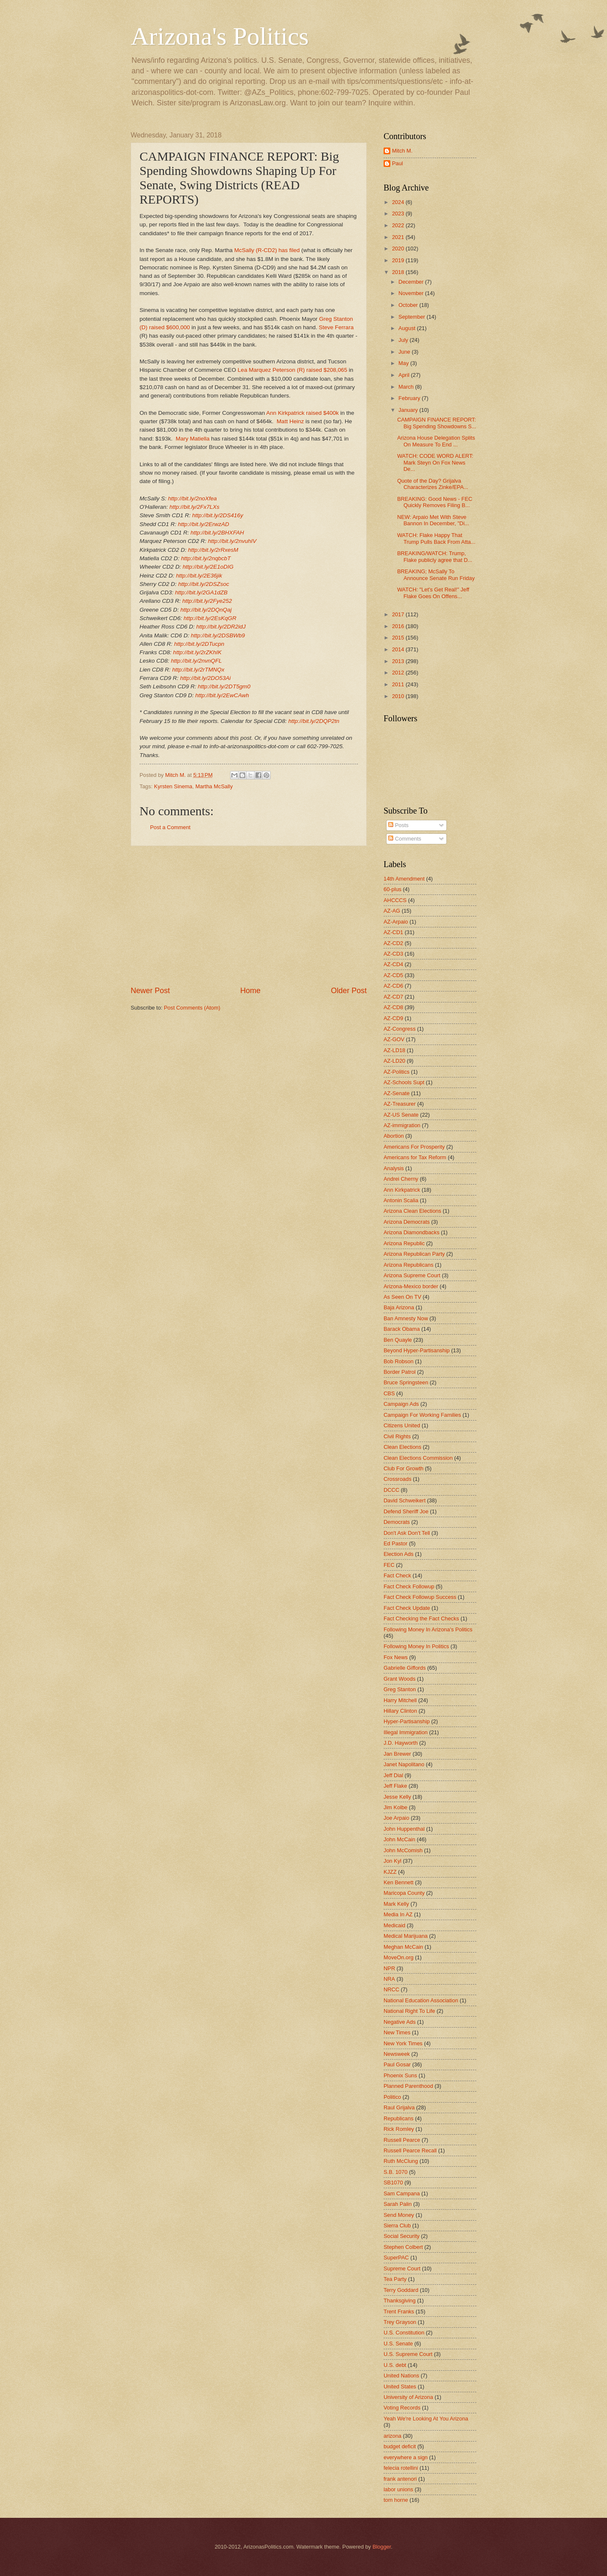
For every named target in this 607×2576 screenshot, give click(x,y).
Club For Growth (403, 1468)
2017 (399, 614)
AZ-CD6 (393, 986)
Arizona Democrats (407, 1222)
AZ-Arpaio (396, 922)
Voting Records (402, 2407)
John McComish (403, 1850)
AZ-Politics (397, 1072)
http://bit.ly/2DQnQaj (206, 610)
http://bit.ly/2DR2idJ (220, 626)
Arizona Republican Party (414, 1254)
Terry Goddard (401, 2290)
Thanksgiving (400, 2300)
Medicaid (395, 1925)
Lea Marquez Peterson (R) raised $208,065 (292, 370)
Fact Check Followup (409, 1586)
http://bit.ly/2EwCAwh (222, 695)
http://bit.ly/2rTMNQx (198, 669)
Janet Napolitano (404, 1764)
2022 (399, 225)
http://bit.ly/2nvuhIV (232, 541)
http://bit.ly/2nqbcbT (206, 558)
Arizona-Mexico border (411, 1286)
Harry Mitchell (400, 1700)
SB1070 (393, 2182)
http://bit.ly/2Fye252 (207, 601)
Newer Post (150, 990)
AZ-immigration (402, 1125)
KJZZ (390, 1872)
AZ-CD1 (393, 932)
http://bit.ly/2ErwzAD (203, 524)
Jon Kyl (392, 1861)
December (411, 282)
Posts (398, 825)
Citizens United (402, 1425)
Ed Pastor (396, 1543)
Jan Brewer (397, 1754)
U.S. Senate (398, 2343)
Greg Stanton (400, 1689)
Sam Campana (402, 2193)
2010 (399, 696)
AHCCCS (395, 900)
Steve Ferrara (336, 327)
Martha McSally (214, 786)
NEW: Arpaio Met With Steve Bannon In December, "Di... (433, 520)
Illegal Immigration (405, 1732)
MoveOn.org (399, 1957)
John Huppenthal (404, 1829)
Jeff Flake (395, 1786)
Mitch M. (402, 151)
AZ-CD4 (393, 964)
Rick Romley (399, 2129)
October (408, 305)
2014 (399, 649)
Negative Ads (400, 2022)
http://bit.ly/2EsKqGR (209, 618)
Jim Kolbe (396, 1807)
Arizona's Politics (220, 36)
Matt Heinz (290, 421)
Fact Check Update (407, 1608)
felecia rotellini (401, 2468)
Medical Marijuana (405, 1936)
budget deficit (400, 2446)
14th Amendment (404, 879)
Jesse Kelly (397, 1797)
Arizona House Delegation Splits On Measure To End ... (436, 441)
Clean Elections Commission (418, 1458)
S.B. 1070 (396, 2172)
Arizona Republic (404, 1243)
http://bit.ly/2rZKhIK (197, 652)
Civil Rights (397, 1436)
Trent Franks (399, 2311)
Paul (397, 163)
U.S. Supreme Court (408, 2354)
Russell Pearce (402, 2140)
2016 (399, 626)
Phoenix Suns (400, 2075)
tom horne (396, 2500)
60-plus (392, 889)
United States (400, 2386)
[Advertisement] (249, 916)
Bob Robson (399, 1361)
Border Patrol (400, 1372)
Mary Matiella (192, 438)
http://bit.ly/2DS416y (217, 515)
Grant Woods (400, 1679)
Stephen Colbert (403, 2247)
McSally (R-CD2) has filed (267, 250)
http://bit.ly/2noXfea (192, 498)
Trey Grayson (400, 2322)
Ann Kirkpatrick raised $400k (302, 413)
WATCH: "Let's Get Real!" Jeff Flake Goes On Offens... (433, 592)
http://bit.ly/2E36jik (199, 575)
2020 (399, 248)
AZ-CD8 (393, 1007)
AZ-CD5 (393, 975)
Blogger (382, 2547)
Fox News (396, 1657)
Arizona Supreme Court (412, 1275)
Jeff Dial (393, 1775)
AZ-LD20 (395, 1061)
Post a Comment (170, 827)
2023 (399, 213)
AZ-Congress (400, 1029)
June (405, 352)
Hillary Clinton (400, 1711)
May (404, 363)
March (406, 387)
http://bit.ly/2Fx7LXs (194, 507)
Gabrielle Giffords (405, 1668)
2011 (399, 684)
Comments (404, 838)
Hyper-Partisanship (407, 1721)
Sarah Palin (398, 2204)
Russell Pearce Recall (410, 2150)
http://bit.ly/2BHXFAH (217, 532)
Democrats (397, 1522)
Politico (392, 2097)
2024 (399, 202)
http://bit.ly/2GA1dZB (201, 592)
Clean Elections (402, 1447)
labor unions (398, 2489)
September (412, 317)
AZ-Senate (397, 1093)
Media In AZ (398, 1914)
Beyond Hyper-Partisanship (417, 1350)
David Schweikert (404, 1500)
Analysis (394, 1168)
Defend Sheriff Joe (406, 1511)
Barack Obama (402, 1329)
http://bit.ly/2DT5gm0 (224, 686)
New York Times (403, 2043)
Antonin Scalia (401, 1200)
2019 (399, 260)
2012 (399, 672)
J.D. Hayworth (401, 1743)
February (410, 398)
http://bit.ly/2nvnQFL (196, 661)
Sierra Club (397, 2225)
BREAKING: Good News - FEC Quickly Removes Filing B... (434, 502)
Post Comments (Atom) (192, 1008)
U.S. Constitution (404, 2332)
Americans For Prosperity (414, 1147)
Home (250, 990)
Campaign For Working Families (422, 1415)
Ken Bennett (399, 1882)
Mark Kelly (396, 1904)
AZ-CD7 (393, 997)
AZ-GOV (394, 1039)
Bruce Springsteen (406, 1382)
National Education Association (421, 2000)
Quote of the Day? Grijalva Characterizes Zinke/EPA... (432, 484)
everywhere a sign (405, 2457)
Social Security (401, 2236)
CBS (389, 1393)
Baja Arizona (399, 1307)
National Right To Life (409, 2011)
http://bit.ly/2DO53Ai (205, 678)
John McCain (399, 1839)
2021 (399, 237)
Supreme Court (402, 2268)
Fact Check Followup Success (420, 1597)
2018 (399, 272)
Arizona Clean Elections (412, 1211)
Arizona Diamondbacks (411, 1232)
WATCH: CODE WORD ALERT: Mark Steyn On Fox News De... (435, 462)
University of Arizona (408, 2397)
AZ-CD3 (393, 954)
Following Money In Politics (416, 1646)
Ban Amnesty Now (406, 1318)
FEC (389, 1565)
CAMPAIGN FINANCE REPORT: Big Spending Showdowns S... (436, 422)
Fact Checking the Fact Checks (421, 1618)
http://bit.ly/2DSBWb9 (218, 635)
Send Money (399, 2215)
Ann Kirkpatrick (402, 1190)
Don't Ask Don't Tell (407, 1533)
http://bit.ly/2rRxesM (213, 550)
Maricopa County (404, 1893)
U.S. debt (395, 2365)
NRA (389, 1979)
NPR (389, 1968)
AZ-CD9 (393, 1018)
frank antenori (400, 2479)
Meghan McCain (403, 1947)
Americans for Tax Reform (415, 1157)
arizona (392, 2436)
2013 (399, 661)
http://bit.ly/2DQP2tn (313, 721)
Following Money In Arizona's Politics (428, 1629)
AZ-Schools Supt (404, 1082)
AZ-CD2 (393, 943)
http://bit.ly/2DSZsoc (203, 584)
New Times (397, 2032)
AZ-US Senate (401, 1115)
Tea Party (395, 2279)
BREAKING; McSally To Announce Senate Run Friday (436, 574)
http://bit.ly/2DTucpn (199, 644)
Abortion (394, 1136)
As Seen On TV (402, 1297)
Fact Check (397, 1575)
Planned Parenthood (408, 2086)
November (411, 293)
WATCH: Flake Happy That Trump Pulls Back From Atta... (436, 538)
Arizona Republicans (408, 1265)
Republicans (399, 2118)
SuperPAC (396, 2257)
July (403, 340)
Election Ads (399, 1554)
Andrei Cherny (401, 1179)
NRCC (391, 1989)
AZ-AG (392, 911)
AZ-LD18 (395, 1050)
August (407, 328)
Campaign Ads (401, 1404)
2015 (399, 637)
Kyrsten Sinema (173, 786)
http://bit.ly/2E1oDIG (208, 567)
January (408, 410)
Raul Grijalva (399, 2107)
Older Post (349, 990)
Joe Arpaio (396, 1818)
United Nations (401, 2375)
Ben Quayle (398, 1340)
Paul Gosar (397, 2064)
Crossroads (397, 1479)
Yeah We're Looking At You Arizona (426, 2418)
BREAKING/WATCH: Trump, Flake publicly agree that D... (434, 556)
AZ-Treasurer (400, 1104)
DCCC (391, 1490)
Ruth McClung (401, 2161)
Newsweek (397, 2054)
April (404, 375)
